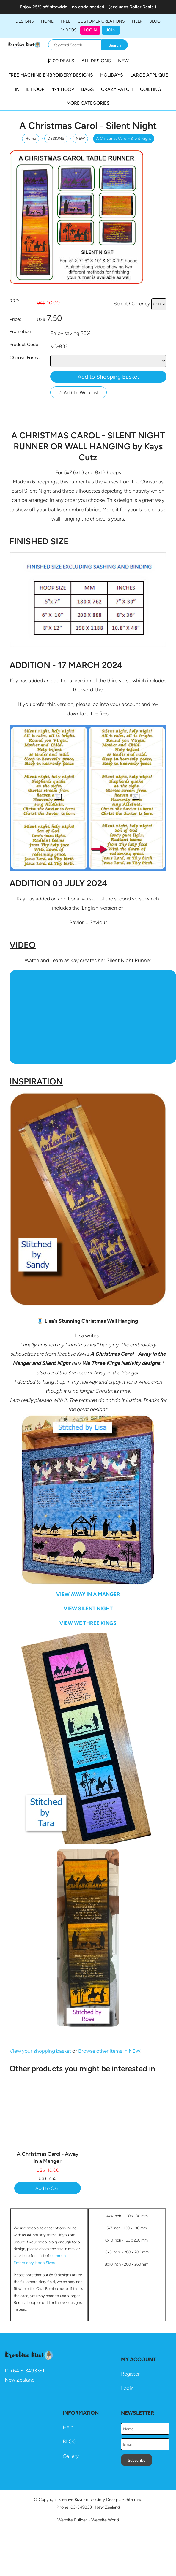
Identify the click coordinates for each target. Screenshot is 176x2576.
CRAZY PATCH (117, 89)
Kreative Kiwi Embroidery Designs (89, 2499)
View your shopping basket (40, 2051)
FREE (65, 21)
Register (130, 2374)
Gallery (71, 2456)
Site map (133, 2499)
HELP (137, 21)
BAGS (87, 89)
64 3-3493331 (28, 2371)
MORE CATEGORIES (88, 103)
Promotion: (21, 331)
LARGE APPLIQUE (149, 75)
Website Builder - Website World (88, 2520)
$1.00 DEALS (60, 61)
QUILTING (150, 89)
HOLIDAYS (111, 75)
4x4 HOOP (62, 89)
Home (47, 21)
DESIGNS (24, 21)
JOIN (111, 30)
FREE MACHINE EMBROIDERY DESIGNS (50, 75)
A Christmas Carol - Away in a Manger (47, 2157)
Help (68, 2427)
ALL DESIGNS (96, 61)
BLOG (155, 21)
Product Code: (25, 344)
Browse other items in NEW (109, 2051)
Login (90, 30)
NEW (123, 61)
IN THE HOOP (29, 89)
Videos (69, 30)
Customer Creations (101, 21)
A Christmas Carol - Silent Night (123, 138)
